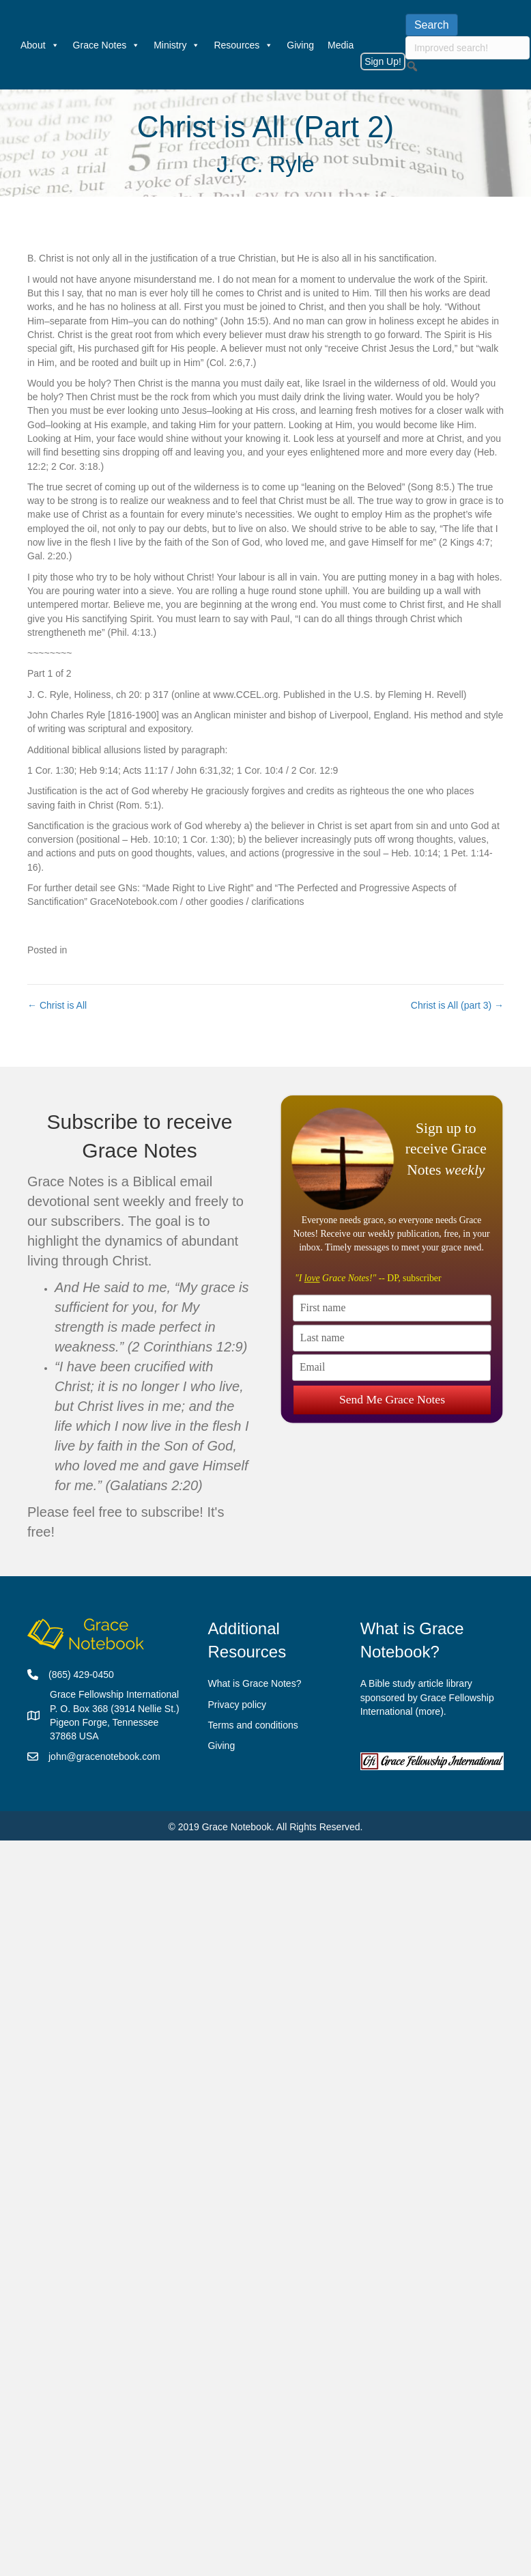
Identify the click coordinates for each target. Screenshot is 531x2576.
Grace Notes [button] (107, 45)
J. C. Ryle (265, 164)
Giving (300, 45)
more (429, 1711)
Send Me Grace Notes (391, 1397)
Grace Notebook (237, 1826)
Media (341, 45)
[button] (412, 66)
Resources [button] (243, 45)
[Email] (391, 1367)
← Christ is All (57, 1005)
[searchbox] (467, 47)
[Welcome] (7, 45)
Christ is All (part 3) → (457, 1005)
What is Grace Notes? (254, 1683)
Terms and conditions (252, 1725)
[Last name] (392, 1338)
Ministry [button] (177, 45)
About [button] (39, 45)
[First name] (392, 1307)
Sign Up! (382, 61)
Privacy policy (236, 1704)
